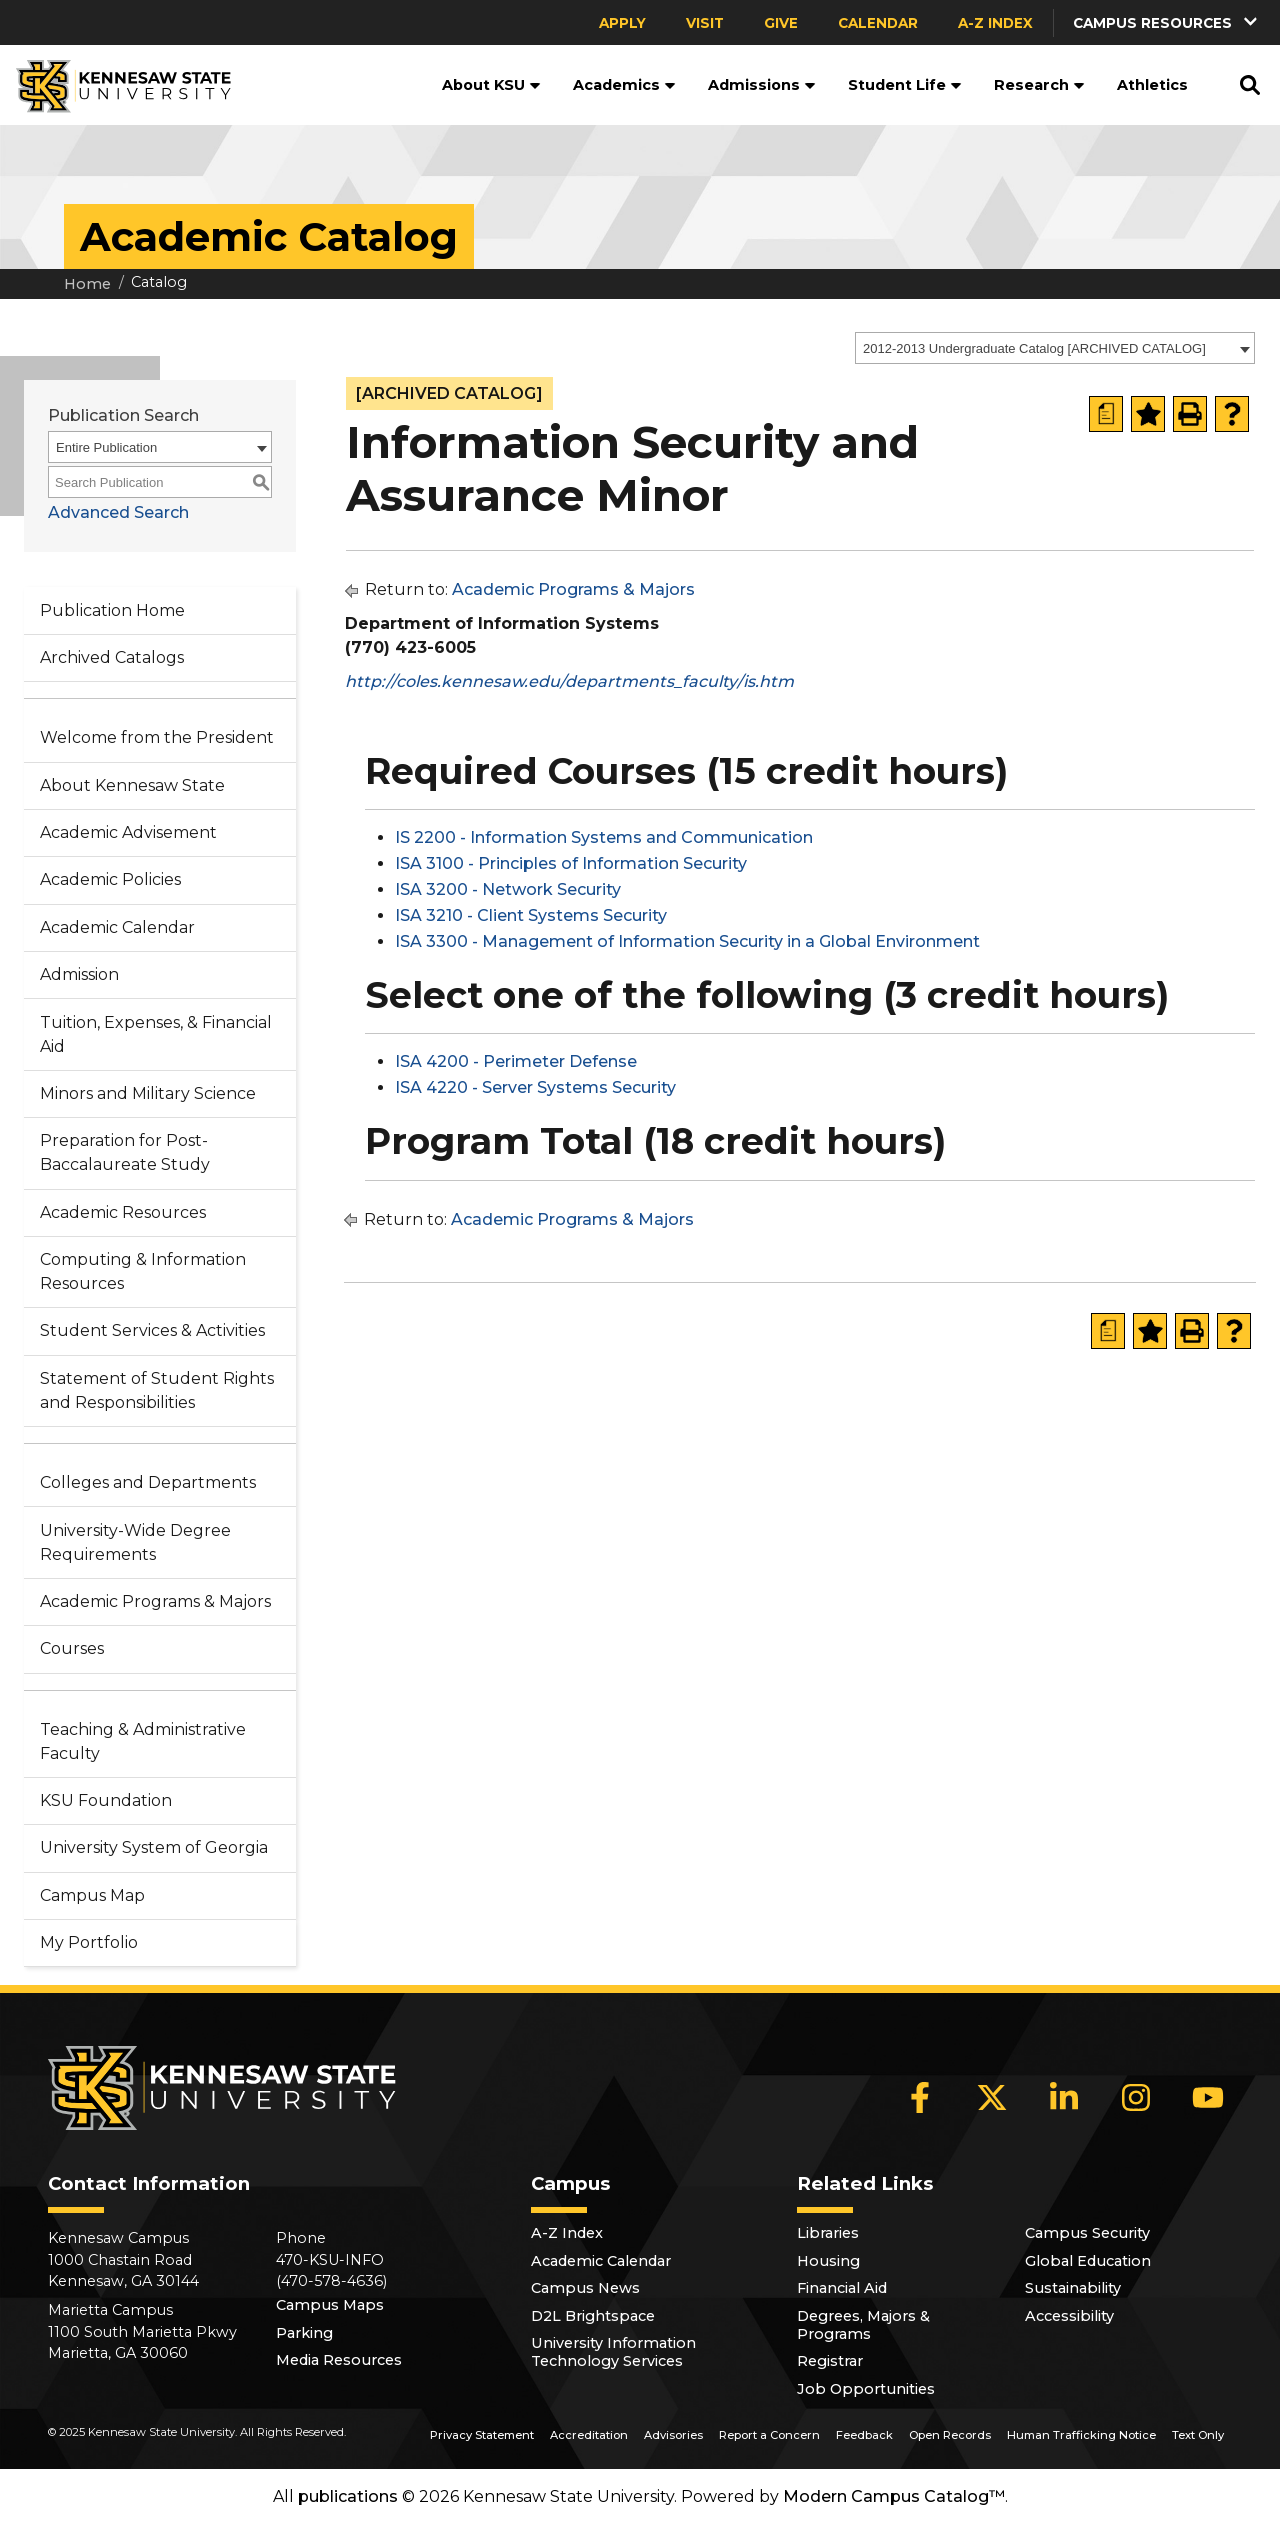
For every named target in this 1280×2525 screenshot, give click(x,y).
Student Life (905, 85)
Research (1039, 85)
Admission (79, 974)
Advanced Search (118, 512)
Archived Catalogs (112, 657)
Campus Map (92, 1895)
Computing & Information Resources (143, 1271)
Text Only (1198, 2435)
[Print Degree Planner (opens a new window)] (1106, 414)
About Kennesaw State (132, 785)
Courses (72, 1648)
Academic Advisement (128, 832)
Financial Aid (842, 2288)
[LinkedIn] (1064, 2097)
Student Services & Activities (152, 1330)
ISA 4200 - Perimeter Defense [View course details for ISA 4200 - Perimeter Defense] (516, 1061)
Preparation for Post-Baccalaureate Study (125, 1152)
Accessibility (1069, 2316)
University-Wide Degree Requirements (135, 1542)
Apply (622, 23)
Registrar (830, 2361)
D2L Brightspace (593, 2316)
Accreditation (589, 2435)
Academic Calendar (117, 927)
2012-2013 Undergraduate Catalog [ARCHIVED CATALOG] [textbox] (1034, 348)
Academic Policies (110, 879)
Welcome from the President (157, 737)
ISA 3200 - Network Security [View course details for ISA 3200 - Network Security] (508, 889)
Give (781, 23)
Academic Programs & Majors (155, 1601)
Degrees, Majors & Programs (863, 2325)
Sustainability (1073, 2288)
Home (87, 284)
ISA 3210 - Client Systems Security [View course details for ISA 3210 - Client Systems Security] (531, 915)
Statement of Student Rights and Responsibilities (157, 1390)
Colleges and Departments (148, 1482)
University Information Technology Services (613, 2352)
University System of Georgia (154, 1847)
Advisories (673, 2435)
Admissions (762, 85)
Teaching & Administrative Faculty (143, 1741)
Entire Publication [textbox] (106, 447)
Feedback (864, 2435)
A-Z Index (995, 23)
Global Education (1088, 2261)
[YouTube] (1208, 2097)
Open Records (950, 2435)
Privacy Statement (482, 2435)
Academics (624, 85)
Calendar (878, 23)
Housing (828, 2261)
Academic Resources (123, 1212)
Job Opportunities (866, 2389)
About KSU (491, 85)
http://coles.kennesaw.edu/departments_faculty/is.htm (569, 681)
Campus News (585, 2288)
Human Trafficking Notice (1081, 2435)
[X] (992, 2097)
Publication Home (112, 610)
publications (348, 2496)
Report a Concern (769, 2435)
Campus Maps (330, 2305)
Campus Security (1087, 2233)
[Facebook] (920, 2097)
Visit (705, 23)
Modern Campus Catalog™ (894, 2496)
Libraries (828, 2233)
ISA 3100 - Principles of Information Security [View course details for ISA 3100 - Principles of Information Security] (571, 863)
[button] (1167, 22)
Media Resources (339, 2360)
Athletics (1152, 85)
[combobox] (1055, 348)
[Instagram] (1136, 2097)
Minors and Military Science (148, 1093)
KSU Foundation (106, 1800)
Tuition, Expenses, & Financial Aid (156, 1034)
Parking (304, 2333)
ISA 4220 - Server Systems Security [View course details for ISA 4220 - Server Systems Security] (535, 1087)
